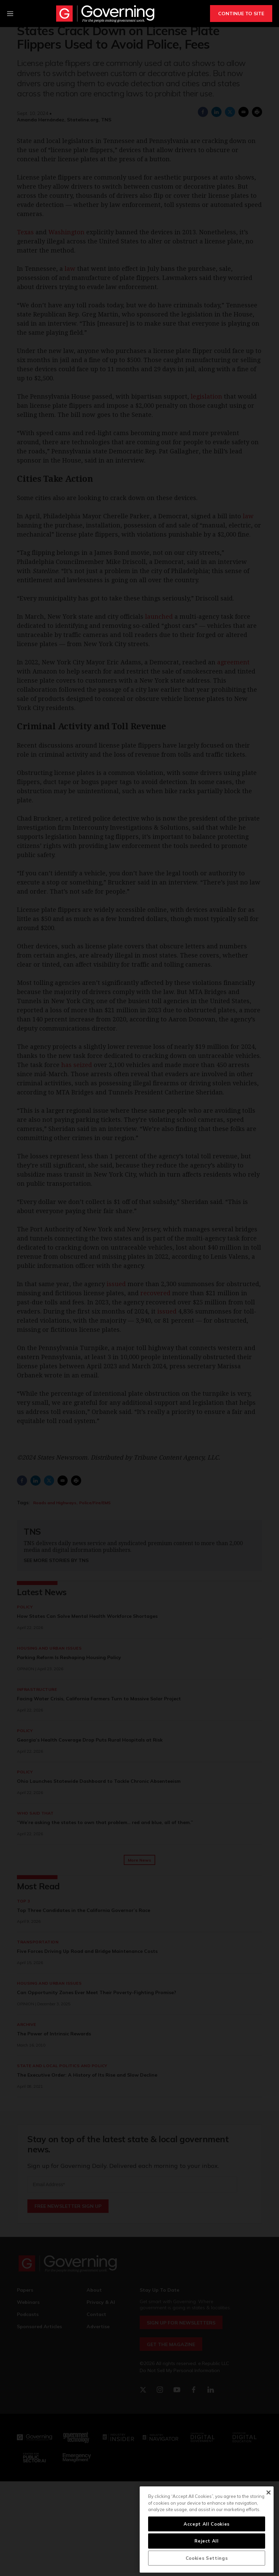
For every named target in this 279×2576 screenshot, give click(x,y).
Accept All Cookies (207, 2524)
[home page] (105, 13)
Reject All (206, 2541)
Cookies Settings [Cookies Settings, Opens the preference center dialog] (207, 2558)
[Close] (268, 2492)
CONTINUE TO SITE (241, 13)
